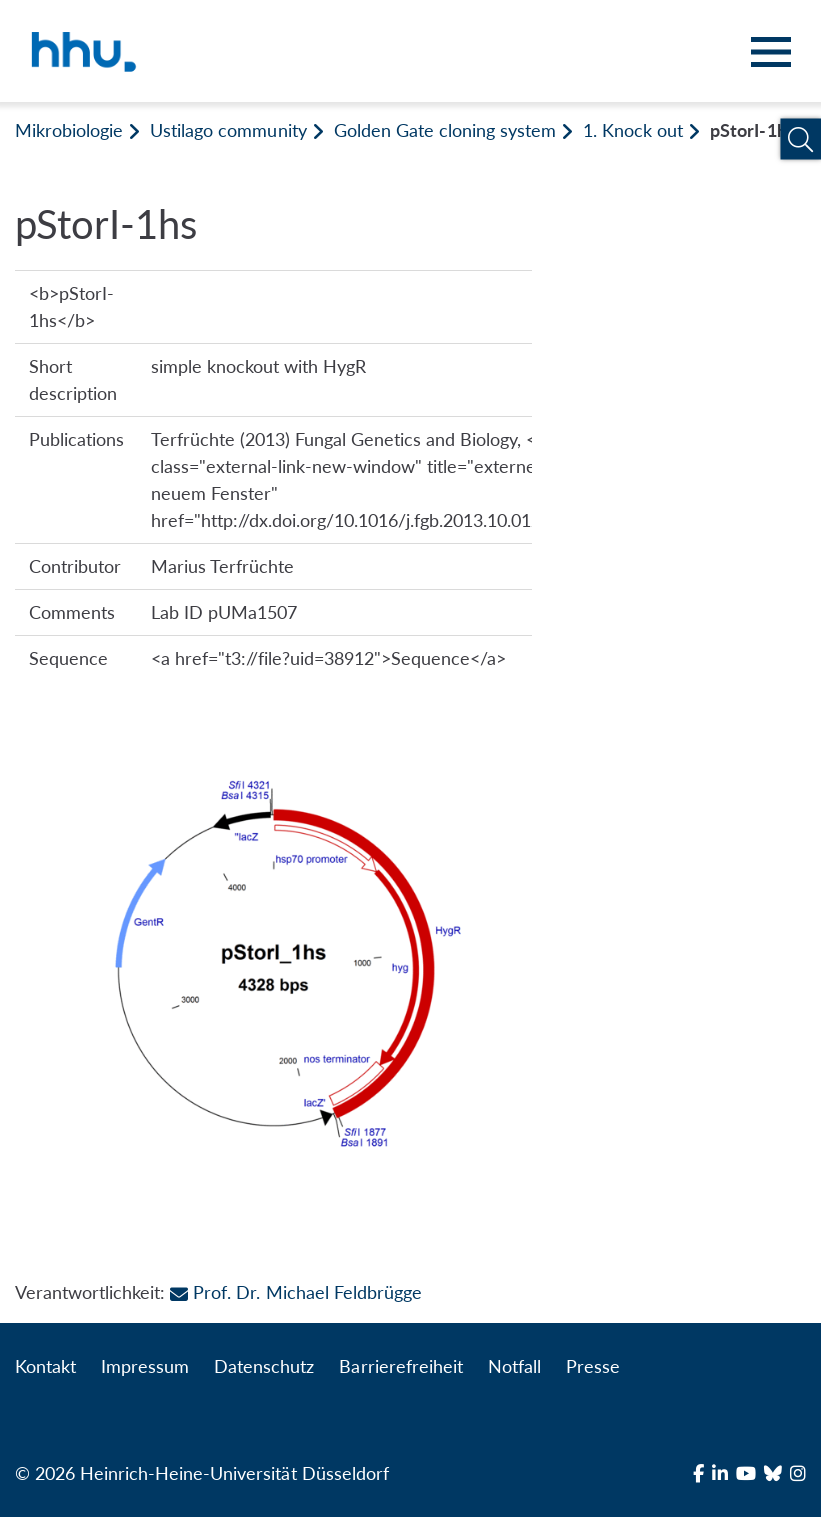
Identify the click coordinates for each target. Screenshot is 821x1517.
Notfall (514, 1366)
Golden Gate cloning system (445, 130)
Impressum (145, 1366)
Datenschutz (264, 1366)
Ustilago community (228, 130)
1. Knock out (633, 130)
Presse (593, 1366)
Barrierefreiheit (400, 1366)
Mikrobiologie (69, 130)
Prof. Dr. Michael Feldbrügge (295, 1292)
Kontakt (45, 1366)
